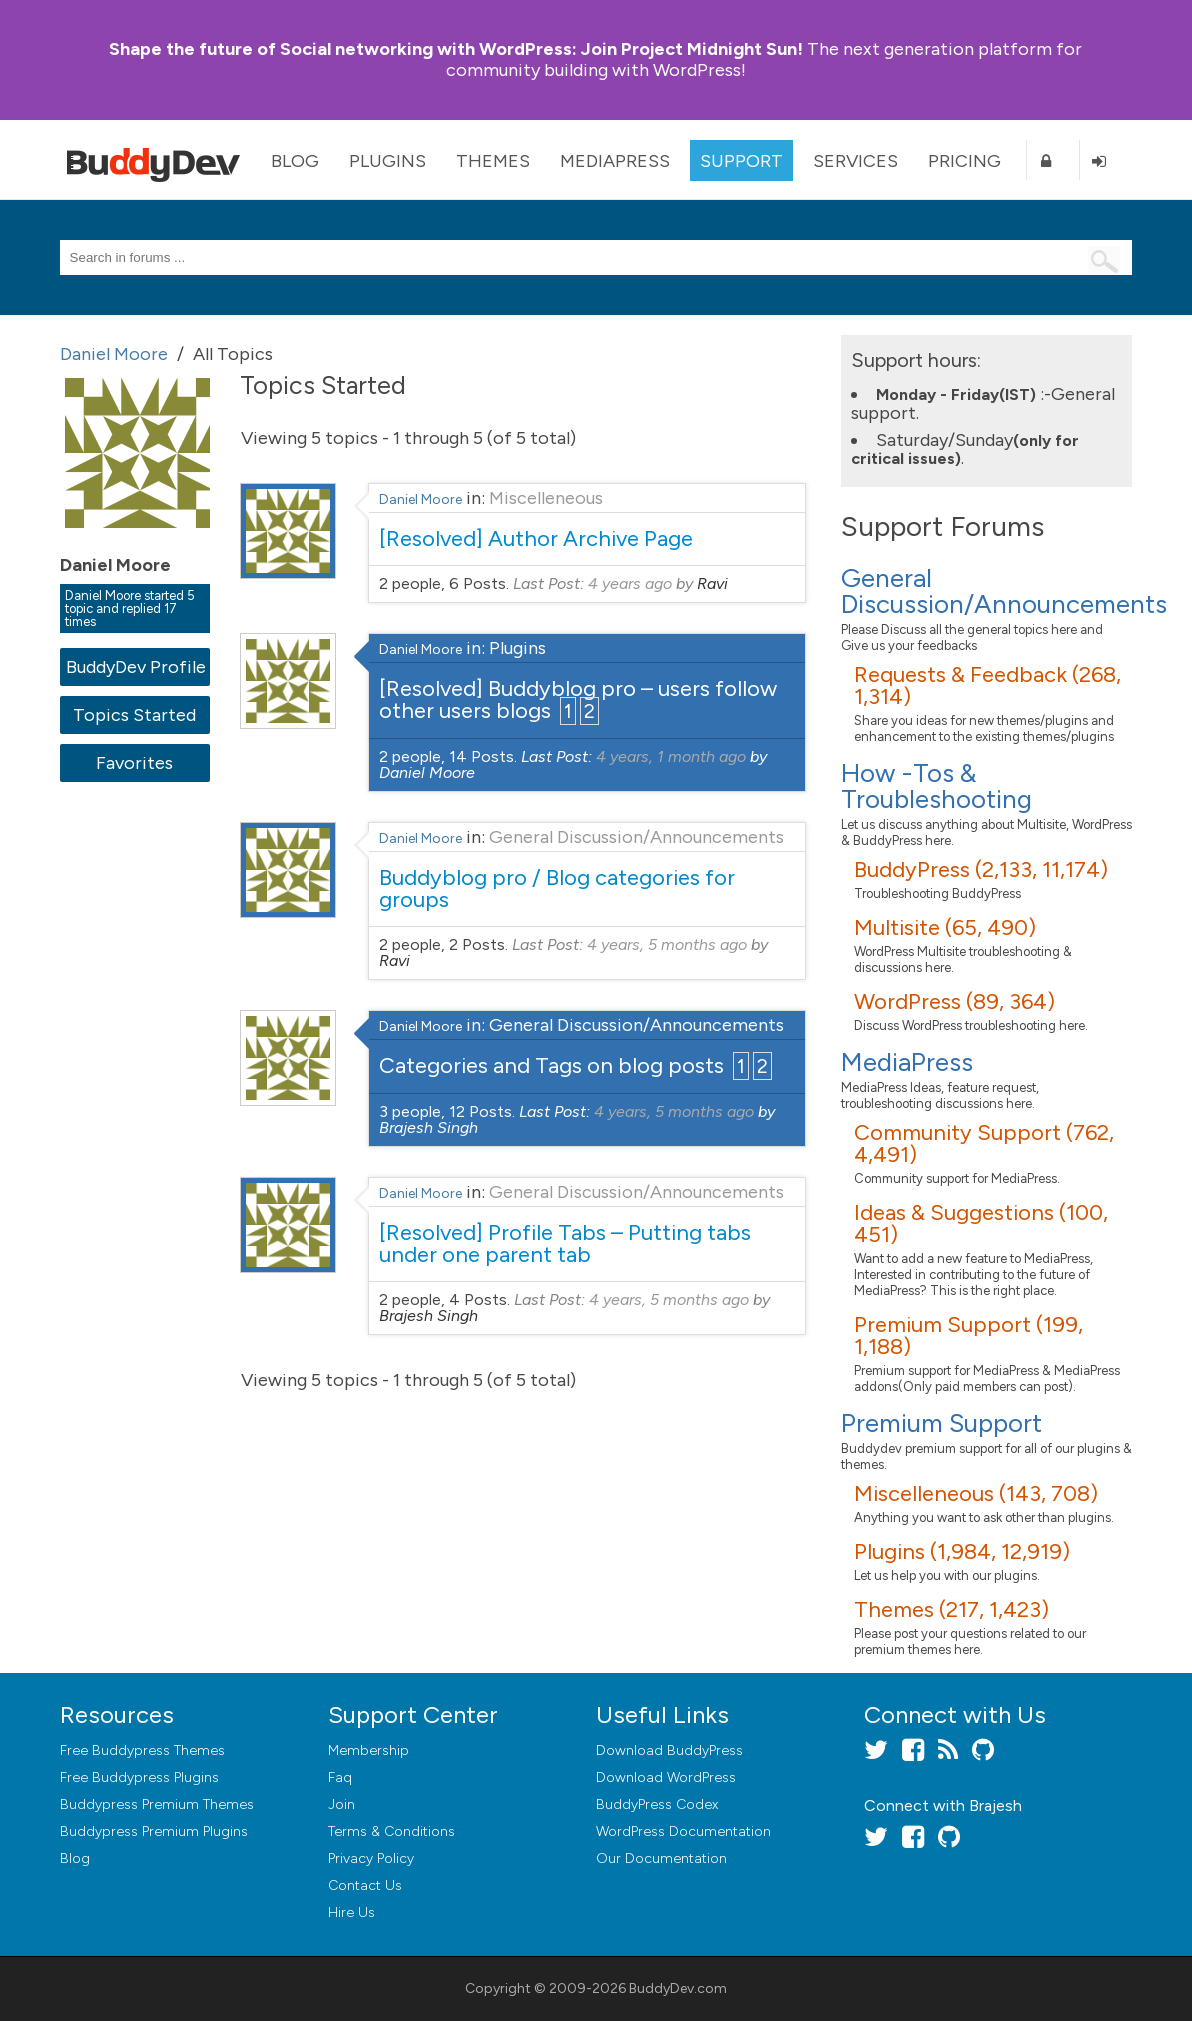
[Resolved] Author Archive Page (536, 538)
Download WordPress (666, 1777)
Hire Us (351, 1912)
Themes (493, 161)
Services (855, 161)
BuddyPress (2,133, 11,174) (981, 869)
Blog (295, 161)
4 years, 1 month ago (671, 756)
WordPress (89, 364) (954, 1001)
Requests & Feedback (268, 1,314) (987, 685)
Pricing (964, 161)
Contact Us (365, 1885)
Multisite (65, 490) (945, 927)
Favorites (134, 763)
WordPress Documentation (683, 1831)
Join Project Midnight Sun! (456, 49)
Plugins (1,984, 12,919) (962, 1551)
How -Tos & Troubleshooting (936, 786)
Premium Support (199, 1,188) (968, 1335)
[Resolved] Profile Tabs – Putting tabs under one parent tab (565, 1243)
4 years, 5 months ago (667, 944)
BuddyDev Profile (135, 667)
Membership (368, 1750)
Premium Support (941, 1423)
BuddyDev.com (678, 1988)
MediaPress (615, 161)
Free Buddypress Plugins (139, 1777)
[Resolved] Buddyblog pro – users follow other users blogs (578, 699)
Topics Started (134, 715)
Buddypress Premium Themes (157, 1804)
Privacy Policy (371, 1858)
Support (741, 161)
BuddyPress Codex (657, 1804)
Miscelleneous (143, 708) (976, 1493)
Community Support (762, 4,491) (984, 1143)
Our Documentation (661, 1858)
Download (669, 1750)
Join (341, 1804)
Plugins (387, 161)
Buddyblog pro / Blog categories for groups (557, 888)
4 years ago (630, 583)
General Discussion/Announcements (636, 837)
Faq (340, 1777)
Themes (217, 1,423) (951, 1609)
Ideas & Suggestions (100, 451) (981, 1223)
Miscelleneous (546, 498)
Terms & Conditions (391, 1831)
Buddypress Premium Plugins (154, 1831)
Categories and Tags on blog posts (551, 1065)
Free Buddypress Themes (142, 1750)
